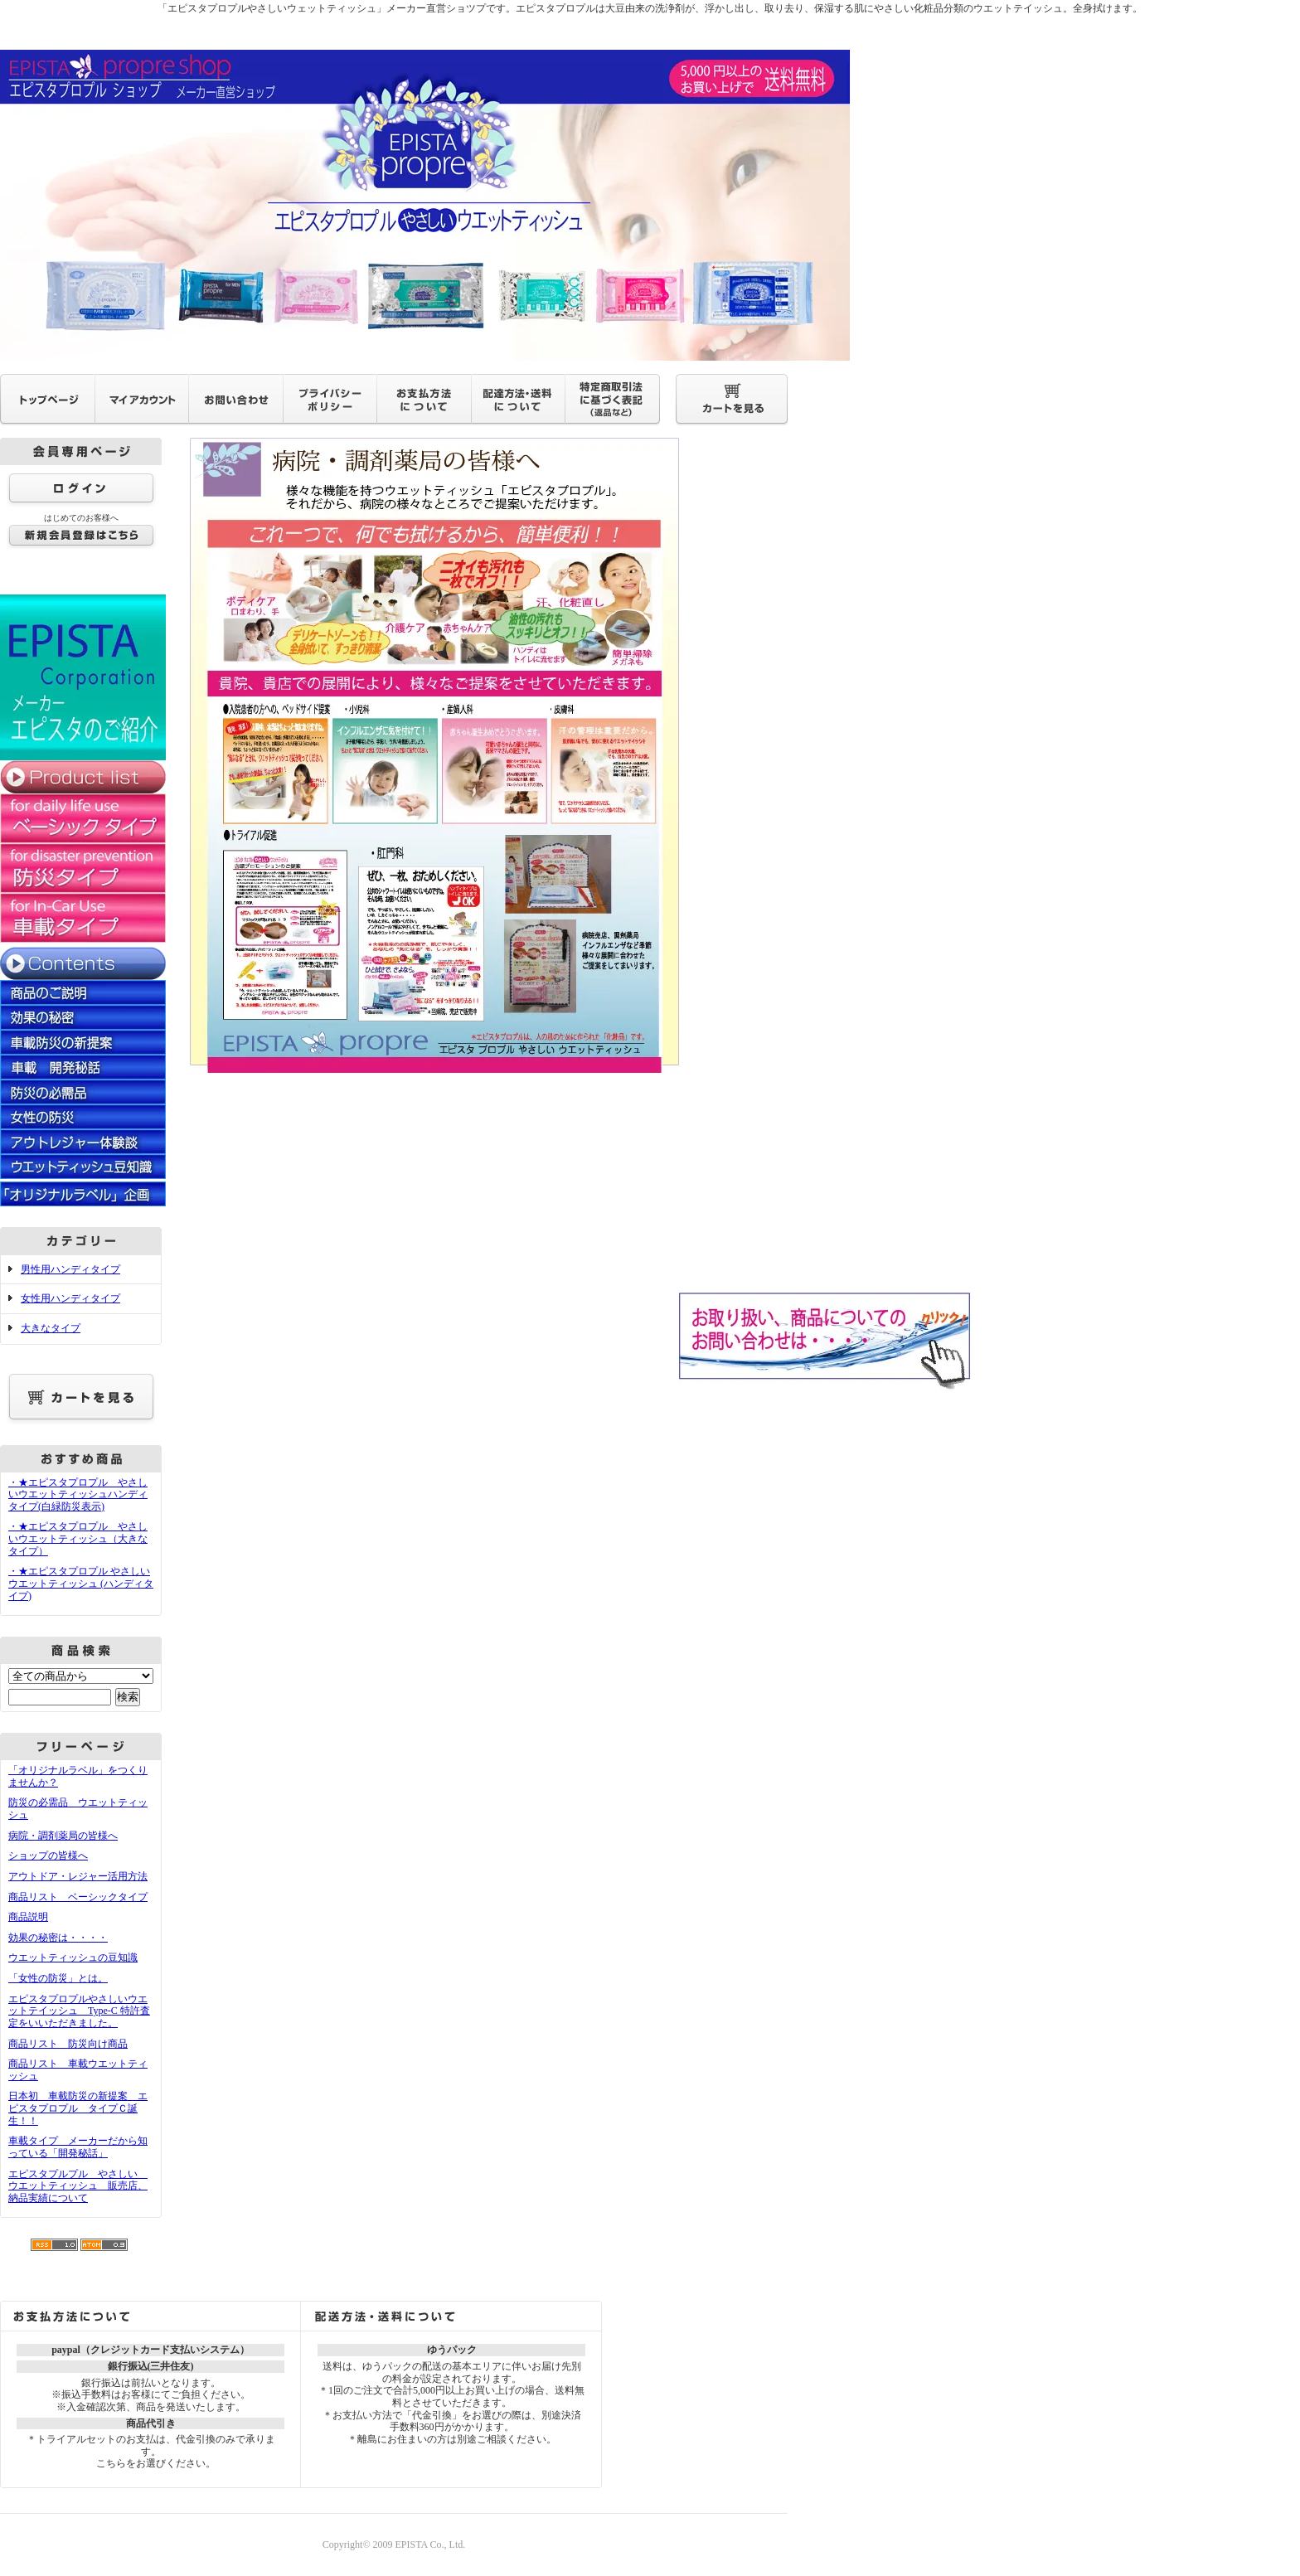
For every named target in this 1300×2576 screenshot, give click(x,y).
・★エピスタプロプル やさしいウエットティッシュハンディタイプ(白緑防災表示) (78, 1494)
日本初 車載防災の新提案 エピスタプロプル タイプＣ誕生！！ (78, 2108)
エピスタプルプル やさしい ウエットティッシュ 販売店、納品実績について (78, 2186)
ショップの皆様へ (48, 1855)
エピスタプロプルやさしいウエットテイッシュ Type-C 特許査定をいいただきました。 (79, 2011)
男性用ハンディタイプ (70, 1269)
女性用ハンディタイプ (70, 1298)
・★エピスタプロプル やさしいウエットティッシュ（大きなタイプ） (78, 1538)
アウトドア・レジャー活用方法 (78, 1876)
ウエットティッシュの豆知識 (73, 1957)
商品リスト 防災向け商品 (68, 2044)
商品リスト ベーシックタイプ (78, 1897)
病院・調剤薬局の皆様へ (63, 1835)
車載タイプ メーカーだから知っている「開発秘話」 (78, 2147)
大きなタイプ (50, 1328)
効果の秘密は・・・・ (58, 1937)
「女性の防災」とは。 (58, 1978)
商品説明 (28, 1917)
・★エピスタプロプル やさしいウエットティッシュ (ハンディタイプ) (80, 1583)
